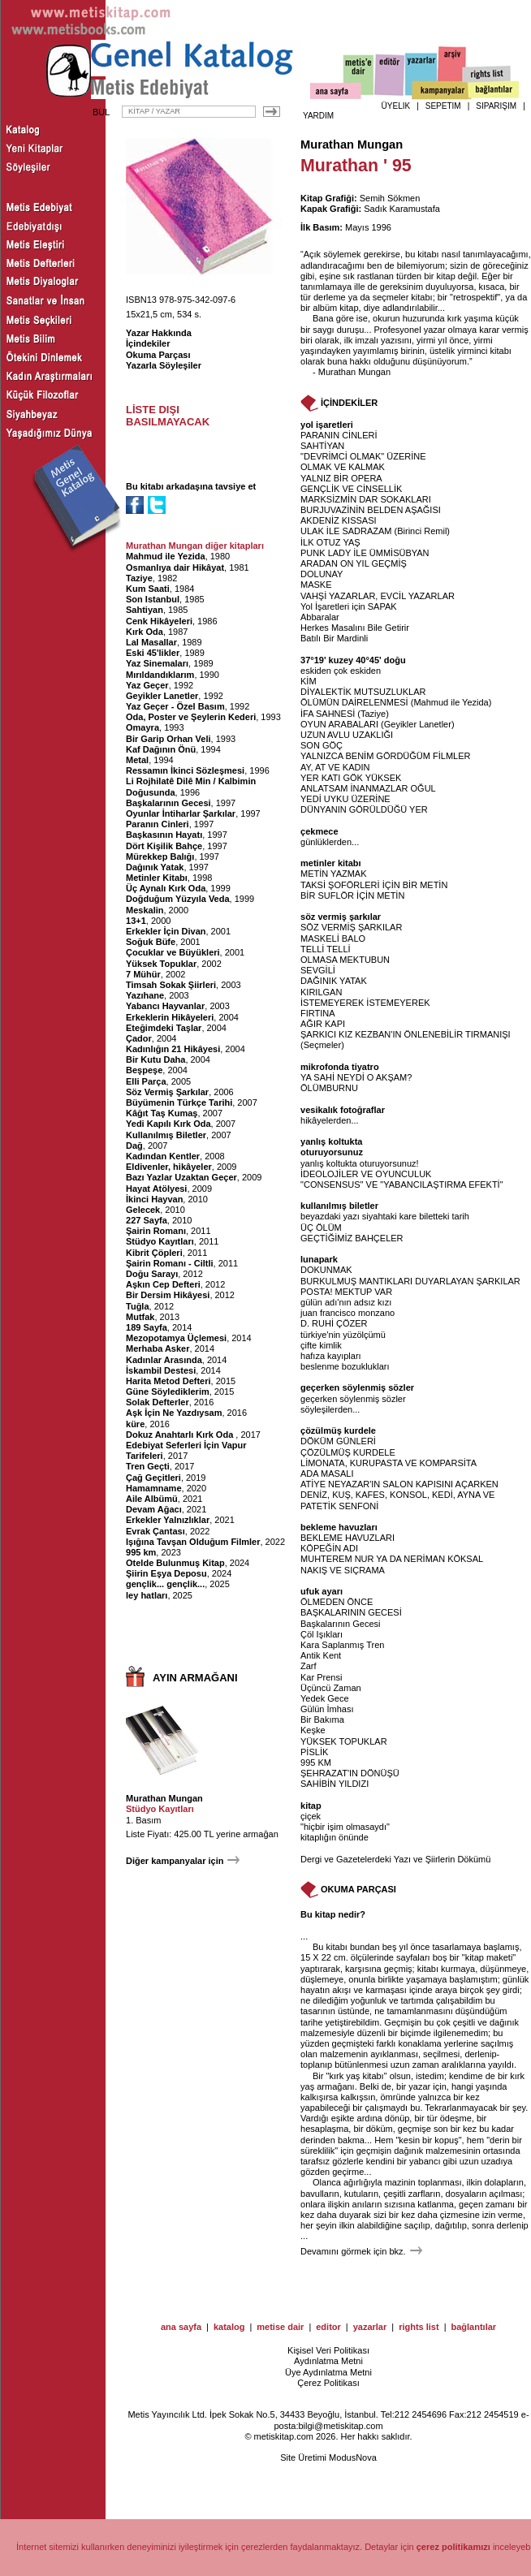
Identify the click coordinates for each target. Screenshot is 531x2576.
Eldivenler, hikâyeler (169, 1166)
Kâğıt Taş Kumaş (161, 1113)
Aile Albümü (152, 1499)
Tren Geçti (148, 1466)
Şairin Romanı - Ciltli (170, 1263)
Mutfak (140, 1317)
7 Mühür (143, 974)
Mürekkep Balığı (160, 856)
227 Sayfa (146, 1220)
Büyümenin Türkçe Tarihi (179, 1102)
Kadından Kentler (163, 1156)
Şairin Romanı (156, 1231)
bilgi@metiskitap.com (340, 2426)
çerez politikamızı (453, 2547)
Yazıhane (145, 995)
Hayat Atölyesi (156, 1188)
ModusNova (353, 2457)
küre (135, 1424)
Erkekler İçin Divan (165, 931)
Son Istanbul (152, 599)
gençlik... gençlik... (165, 1584)
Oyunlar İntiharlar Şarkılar (180, 813)
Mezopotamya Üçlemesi (176, 1338)
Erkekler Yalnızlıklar (167, 1520)
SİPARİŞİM (496, 105)
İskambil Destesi (161, 1370)
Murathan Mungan (164, 1798)
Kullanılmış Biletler (166, 1135)
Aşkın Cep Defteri (163, 1284)
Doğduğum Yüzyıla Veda (178, 899)
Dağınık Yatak (154, 867)
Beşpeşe (144, 1070)
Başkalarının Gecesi (168, 803)
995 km (141, 1552)
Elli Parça (146, 1081)
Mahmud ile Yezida (165, 556)
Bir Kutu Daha (155, 1059)
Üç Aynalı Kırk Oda (165, 888)
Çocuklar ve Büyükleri (173, 952)
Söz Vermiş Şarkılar (167, 1092)
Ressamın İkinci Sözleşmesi (185, 770)
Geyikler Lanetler (162, 696)
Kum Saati (148, 588)
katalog (229, 2327)
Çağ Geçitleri (153, 1477)
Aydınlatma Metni (328, 2361)
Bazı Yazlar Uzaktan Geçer (181, 1177)
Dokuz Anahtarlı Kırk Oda (180, 1434)
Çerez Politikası (328, 2383)
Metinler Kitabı (157, 877)
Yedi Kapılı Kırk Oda (168, 1123)
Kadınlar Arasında (164, 1360)
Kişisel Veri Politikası (328, 2350)
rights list (419, 2327)
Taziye (139, 578)
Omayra (142, 727)
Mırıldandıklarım (160, 675)
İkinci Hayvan (154, 1199)
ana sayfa (181, 2327)
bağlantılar (474, 2327)
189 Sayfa (146, 1327)
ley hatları (146, 1595)
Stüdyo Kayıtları (160, 1241)
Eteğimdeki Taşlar (163, 1028)
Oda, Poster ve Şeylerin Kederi (191, 717)
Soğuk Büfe (150, 942)
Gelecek (143, 1210)
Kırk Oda (144, 631)
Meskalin (144, 910)
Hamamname (153, 1488)
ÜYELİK (396, 105)
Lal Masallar (151, 642)
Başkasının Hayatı (164, 834)
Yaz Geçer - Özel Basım (175, 706)
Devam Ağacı (154, 1509)
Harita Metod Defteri (168, 1381)
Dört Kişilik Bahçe (164, 846)
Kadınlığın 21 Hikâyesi (173, 1049)
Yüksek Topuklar (161, 964)
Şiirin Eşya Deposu (166, 1573)
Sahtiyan (144, 610)
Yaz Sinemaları (157, 663)
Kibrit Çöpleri (154, 1253)
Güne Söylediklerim (167, 1391)
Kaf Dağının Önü (161, 749)
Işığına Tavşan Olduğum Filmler (193, 1542)
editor (328, 2327)
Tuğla (137, 1306)
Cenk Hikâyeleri (159, 621)
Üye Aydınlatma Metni (328, 2372)
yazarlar (370, 2327)
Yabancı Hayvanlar (165, 1006)
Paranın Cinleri (157, 824)
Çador (139, 1038)
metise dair (280, 2327)
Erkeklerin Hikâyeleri (170, 1017)
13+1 (136, 921)
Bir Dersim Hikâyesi (167, 1295)
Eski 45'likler (152, 653)
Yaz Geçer (147, 685)
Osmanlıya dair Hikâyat (175, 567)
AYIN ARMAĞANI (195, 1678)
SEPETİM (443, 105)
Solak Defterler (157, 1402)
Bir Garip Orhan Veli (168, 739)
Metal (137, 760)
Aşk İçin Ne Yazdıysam (174, 1412)
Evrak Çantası (155, 1531)
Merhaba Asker (157, 1348)
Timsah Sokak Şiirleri (171, 985)
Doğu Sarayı (152, 1274)
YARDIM (318, 115)
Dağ (134, 1145)
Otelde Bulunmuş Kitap (175, 1563)
